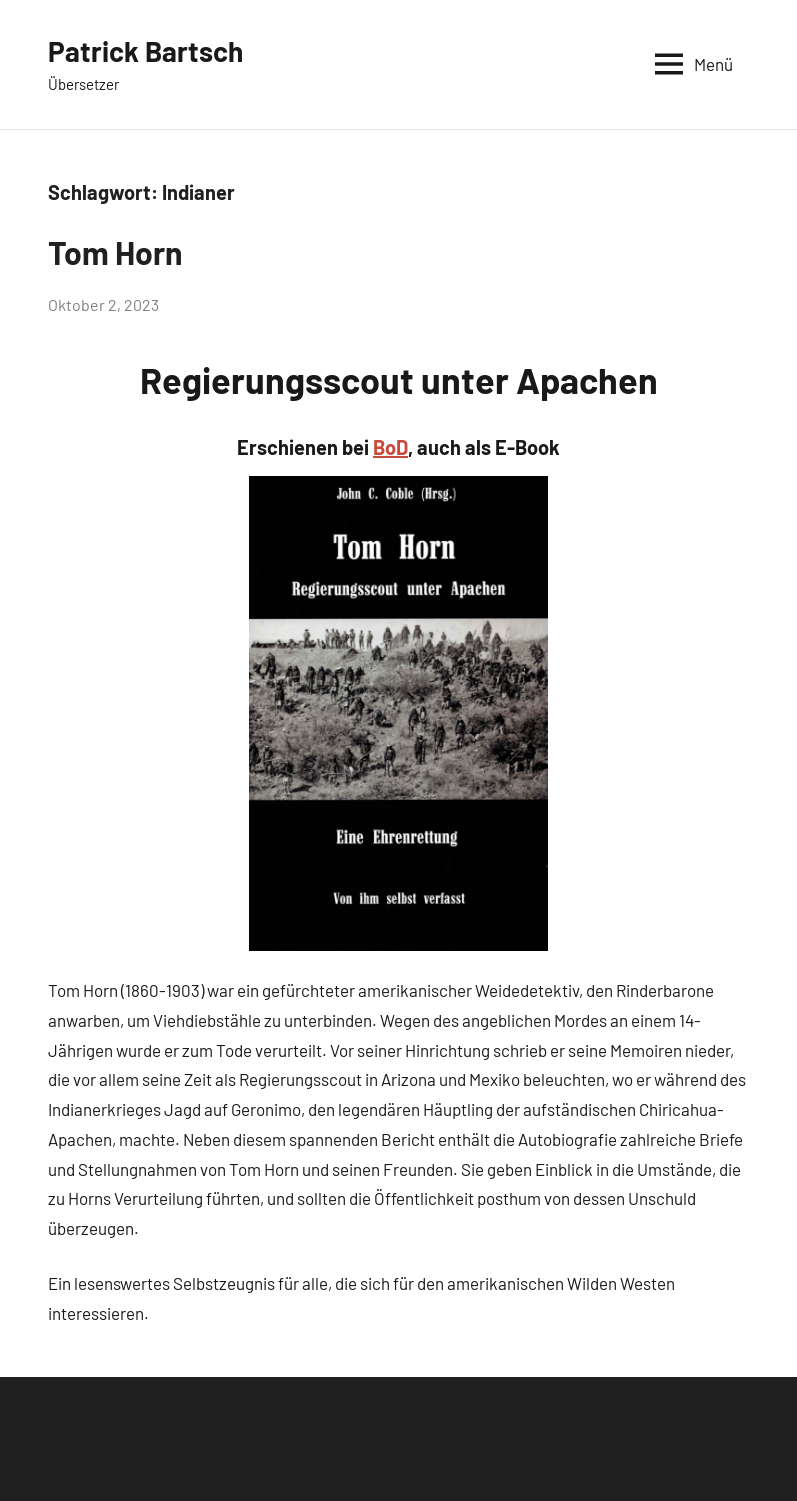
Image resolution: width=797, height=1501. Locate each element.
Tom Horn (115, 252)
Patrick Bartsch (145, 51)
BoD (390, 447)
